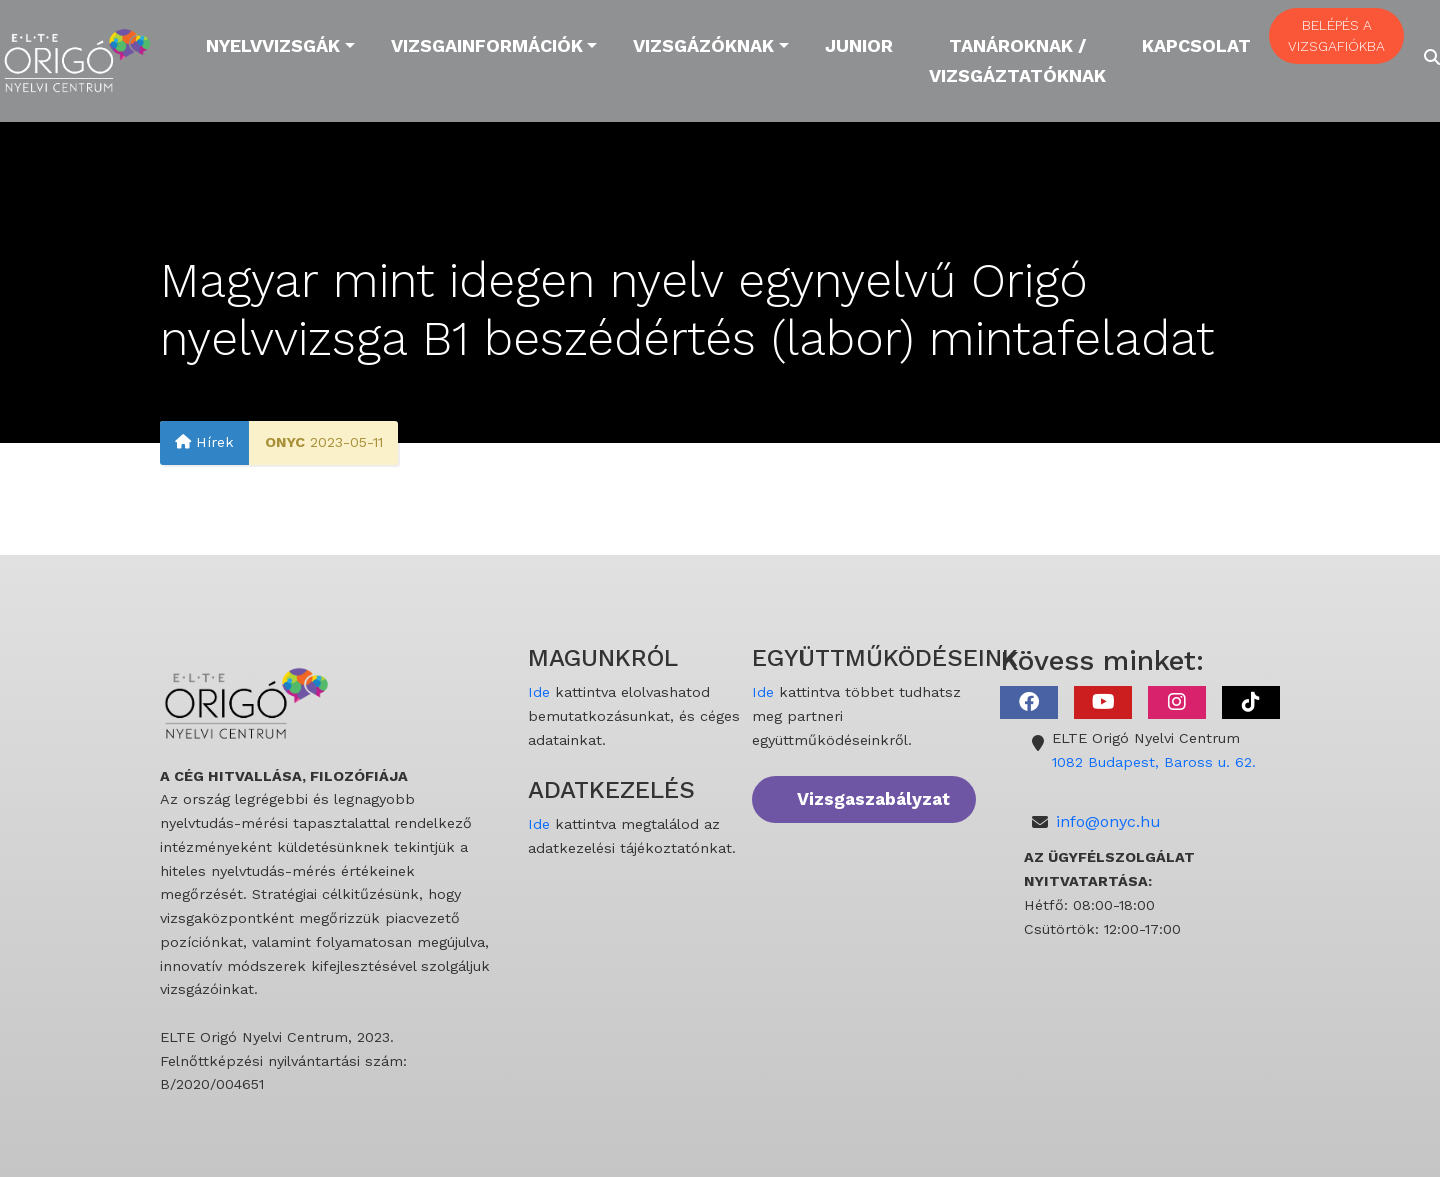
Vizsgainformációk (487, 45)
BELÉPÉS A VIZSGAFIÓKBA (1336, 35)
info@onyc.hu (1108, 821)
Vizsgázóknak (703, 45)
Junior (859, 45)
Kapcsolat (1196, 45)
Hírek (204, 443)
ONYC (285, 443)
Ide (539, 692)
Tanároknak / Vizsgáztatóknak (1017, 60)
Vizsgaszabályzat (873, 799)
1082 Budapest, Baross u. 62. (1154, 762)
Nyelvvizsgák (273, 45)
